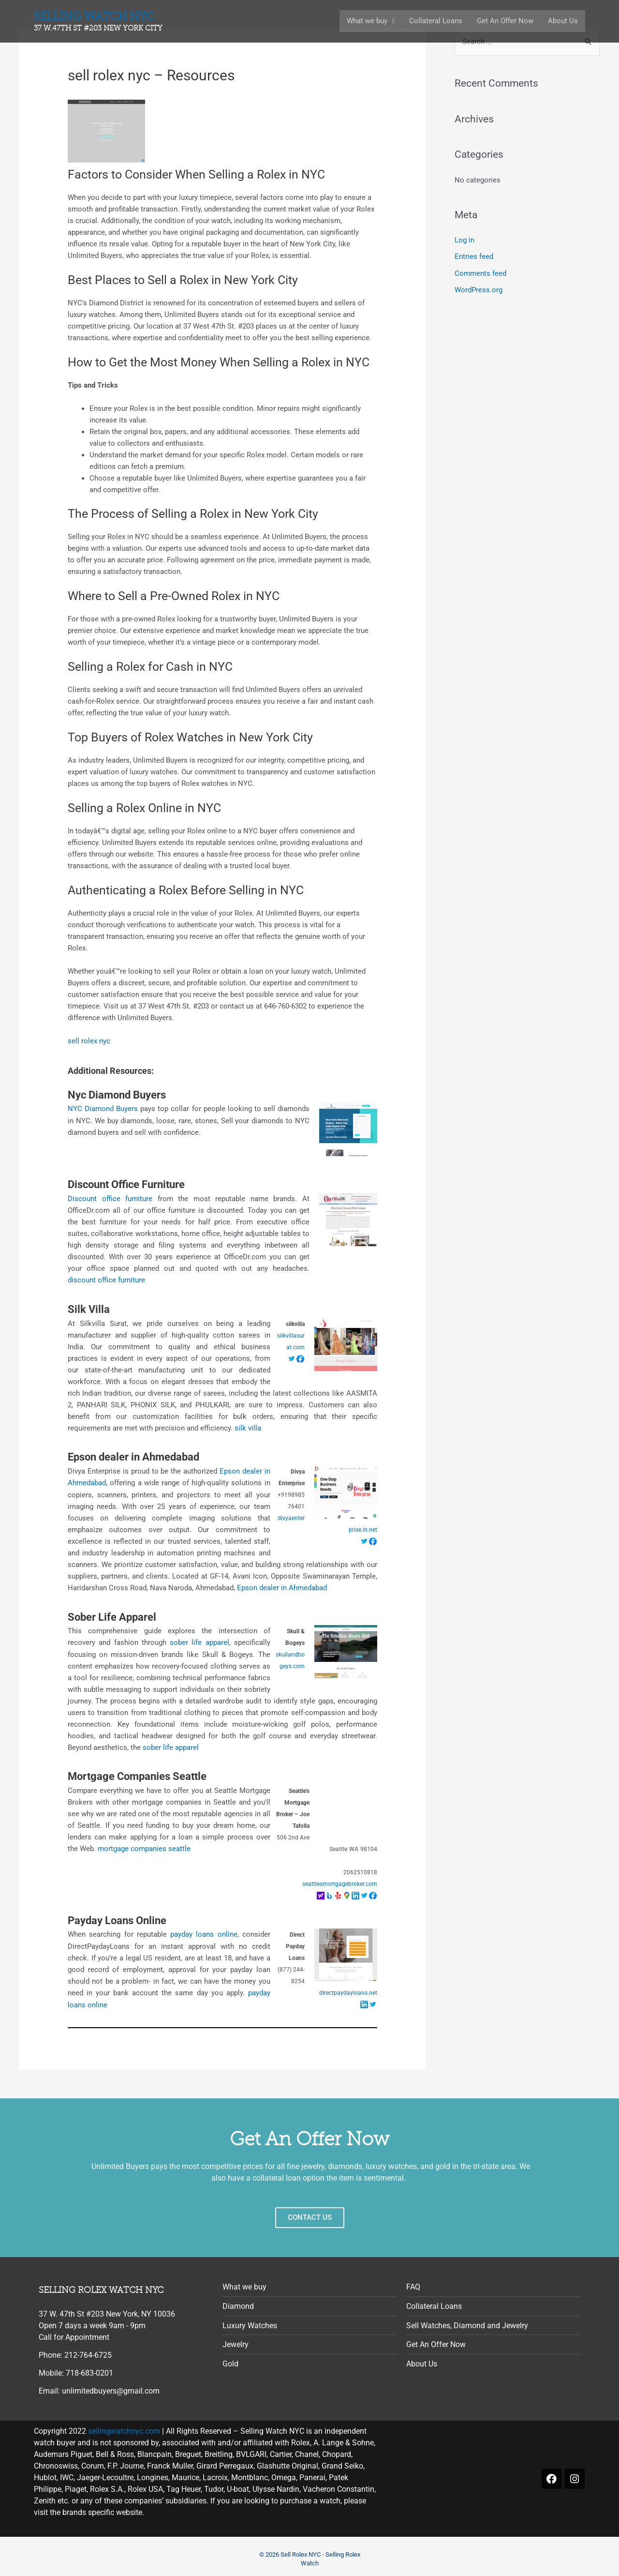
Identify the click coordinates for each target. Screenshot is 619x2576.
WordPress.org (478, 289)
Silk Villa (89, 1308)
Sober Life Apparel (112, 1615)
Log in (464, 240)
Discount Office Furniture (126, 1184)
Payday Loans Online (117, 1918)
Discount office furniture (110, 1198)
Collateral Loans (435, 20)
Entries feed (474, 256)
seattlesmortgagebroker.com (339, 1881)
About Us (563, 20)
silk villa (248, 1427)
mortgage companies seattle (144, 1845)
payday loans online (203, 1932)
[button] (370, 21)
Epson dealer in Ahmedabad (133, 1456)
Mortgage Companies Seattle (137, 1774)
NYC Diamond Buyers (103, 1108)
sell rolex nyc (89, 1041)
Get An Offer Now (505, 20)
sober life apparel (199, 1640)
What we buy (371, 20)
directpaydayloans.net (348, 1990)
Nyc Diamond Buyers (117, 1094)
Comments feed (480, 273)
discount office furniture (106, 1279)
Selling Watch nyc (100, 21)
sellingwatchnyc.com (124, 2428)
